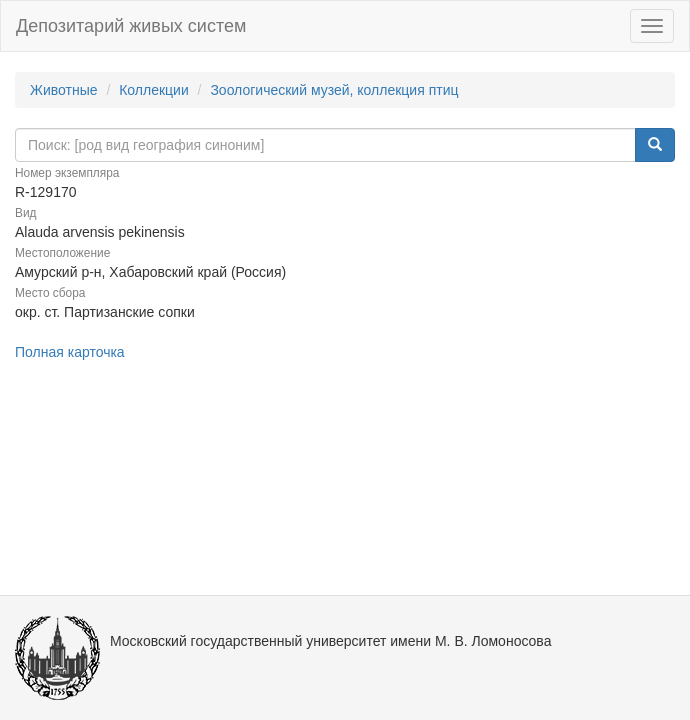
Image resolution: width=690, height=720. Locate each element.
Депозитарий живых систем (131, 26)
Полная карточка (70, 352)
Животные (64, 90)
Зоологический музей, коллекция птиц (334, 90)
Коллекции (154, 90)
